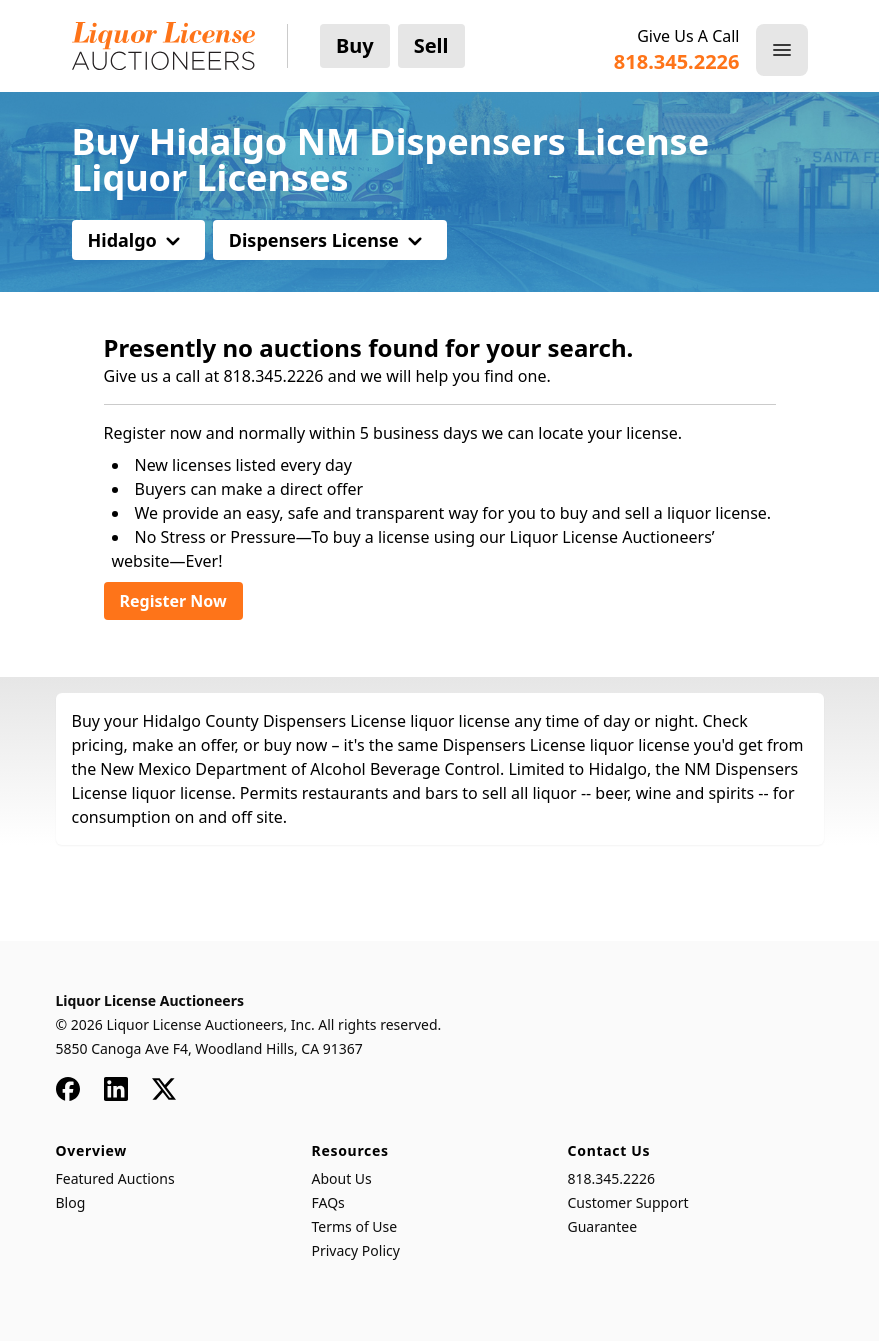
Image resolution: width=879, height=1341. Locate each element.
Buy (355, 45)
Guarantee (603, 1226)
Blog (71, 1202)
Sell (431, 45)
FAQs (328, 1202)
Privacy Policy (356, 1250)
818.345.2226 (612, 1178)
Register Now (173, 601)
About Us (342, 1178)
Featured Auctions (115, 1178)
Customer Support (628, 1202)
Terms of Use (355, 1226)
